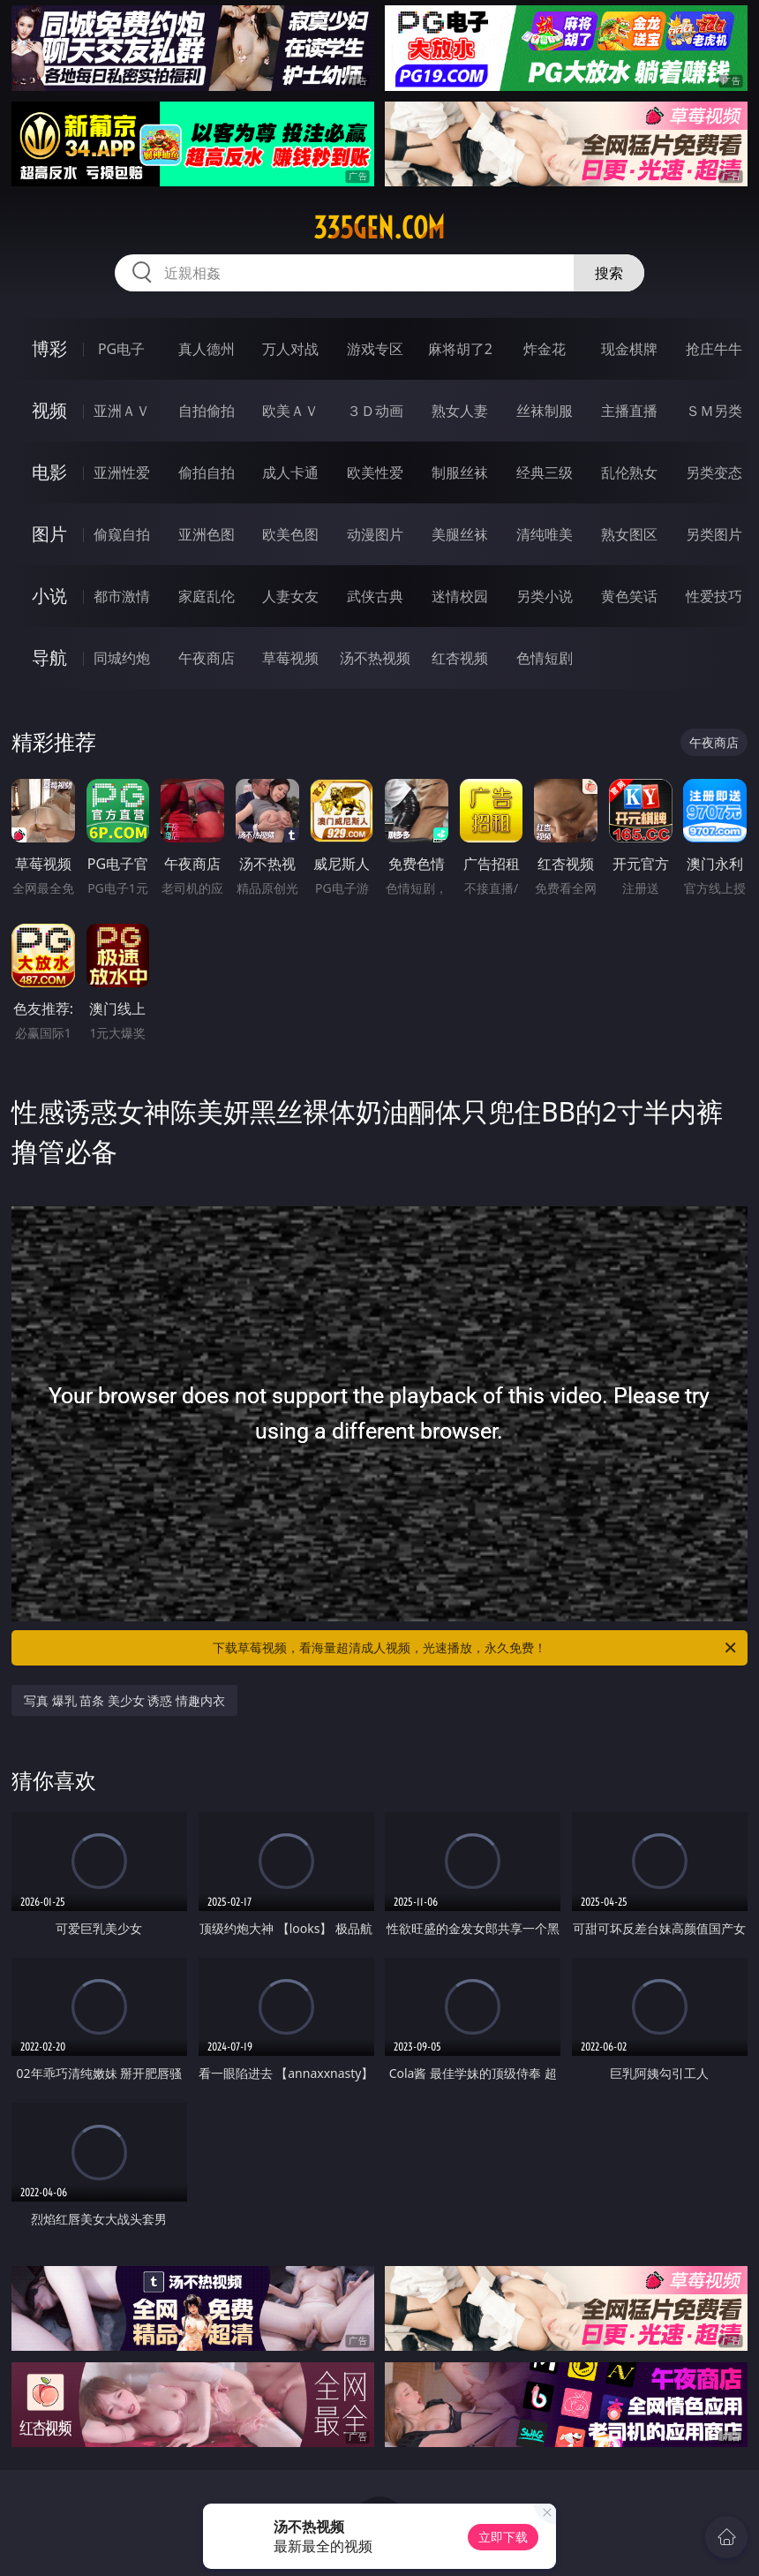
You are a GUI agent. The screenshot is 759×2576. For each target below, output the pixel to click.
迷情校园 (460, 596)
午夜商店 (206, 658)
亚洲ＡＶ (122, 410)
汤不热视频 (375, 658)
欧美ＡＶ (290, 410)
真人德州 (206, 349)
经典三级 (544, 472)
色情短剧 (544, 658)
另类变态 (714, 472)
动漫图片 (375, 534)
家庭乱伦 (206, 596)
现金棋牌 (629, 349)
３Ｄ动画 (375, 410)
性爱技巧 (714, 596)
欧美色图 (290, 534)
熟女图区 (629, 534)
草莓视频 (290, 658)
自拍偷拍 (206, 410)
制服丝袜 (460, 472)
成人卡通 (290, 472)
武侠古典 (375, 596)
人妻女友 (290, 596)
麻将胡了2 (460, 349)
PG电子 (121, 349)
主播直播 (629, 410)
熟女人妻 (460, 410)
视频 (49, 410)
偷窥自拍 (122, 534)
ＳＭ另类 (714, 410)
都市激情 (122, 596)
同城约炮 (122, 658)
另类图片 (714, 534)
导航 (49, 657)
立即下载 (503, 2536)
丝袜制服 (544, 410)
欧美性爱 (375, 472)
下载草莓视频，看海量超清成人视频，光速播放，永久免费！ (476, 1647)
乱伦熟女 (629, 472)
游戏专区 (375, 349)
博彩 (49, 348)
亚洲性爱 (122, 472)
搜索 (609, 273)
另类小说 (544, 596)
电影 (49, 472)
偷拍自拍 (206, 472)
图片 (49, 534)
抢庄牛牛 (714, 349)
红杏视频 (460, 658)
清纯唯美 (544, 534)
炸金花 (544, 349)
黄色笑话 (629, 596)
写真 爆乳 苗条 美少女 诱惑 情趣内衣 (124, 1700)
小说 (49, 596)
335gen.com (379, 228)
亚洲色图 (206, 534)
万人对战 (290, 349)
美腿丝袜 (460, 534)
